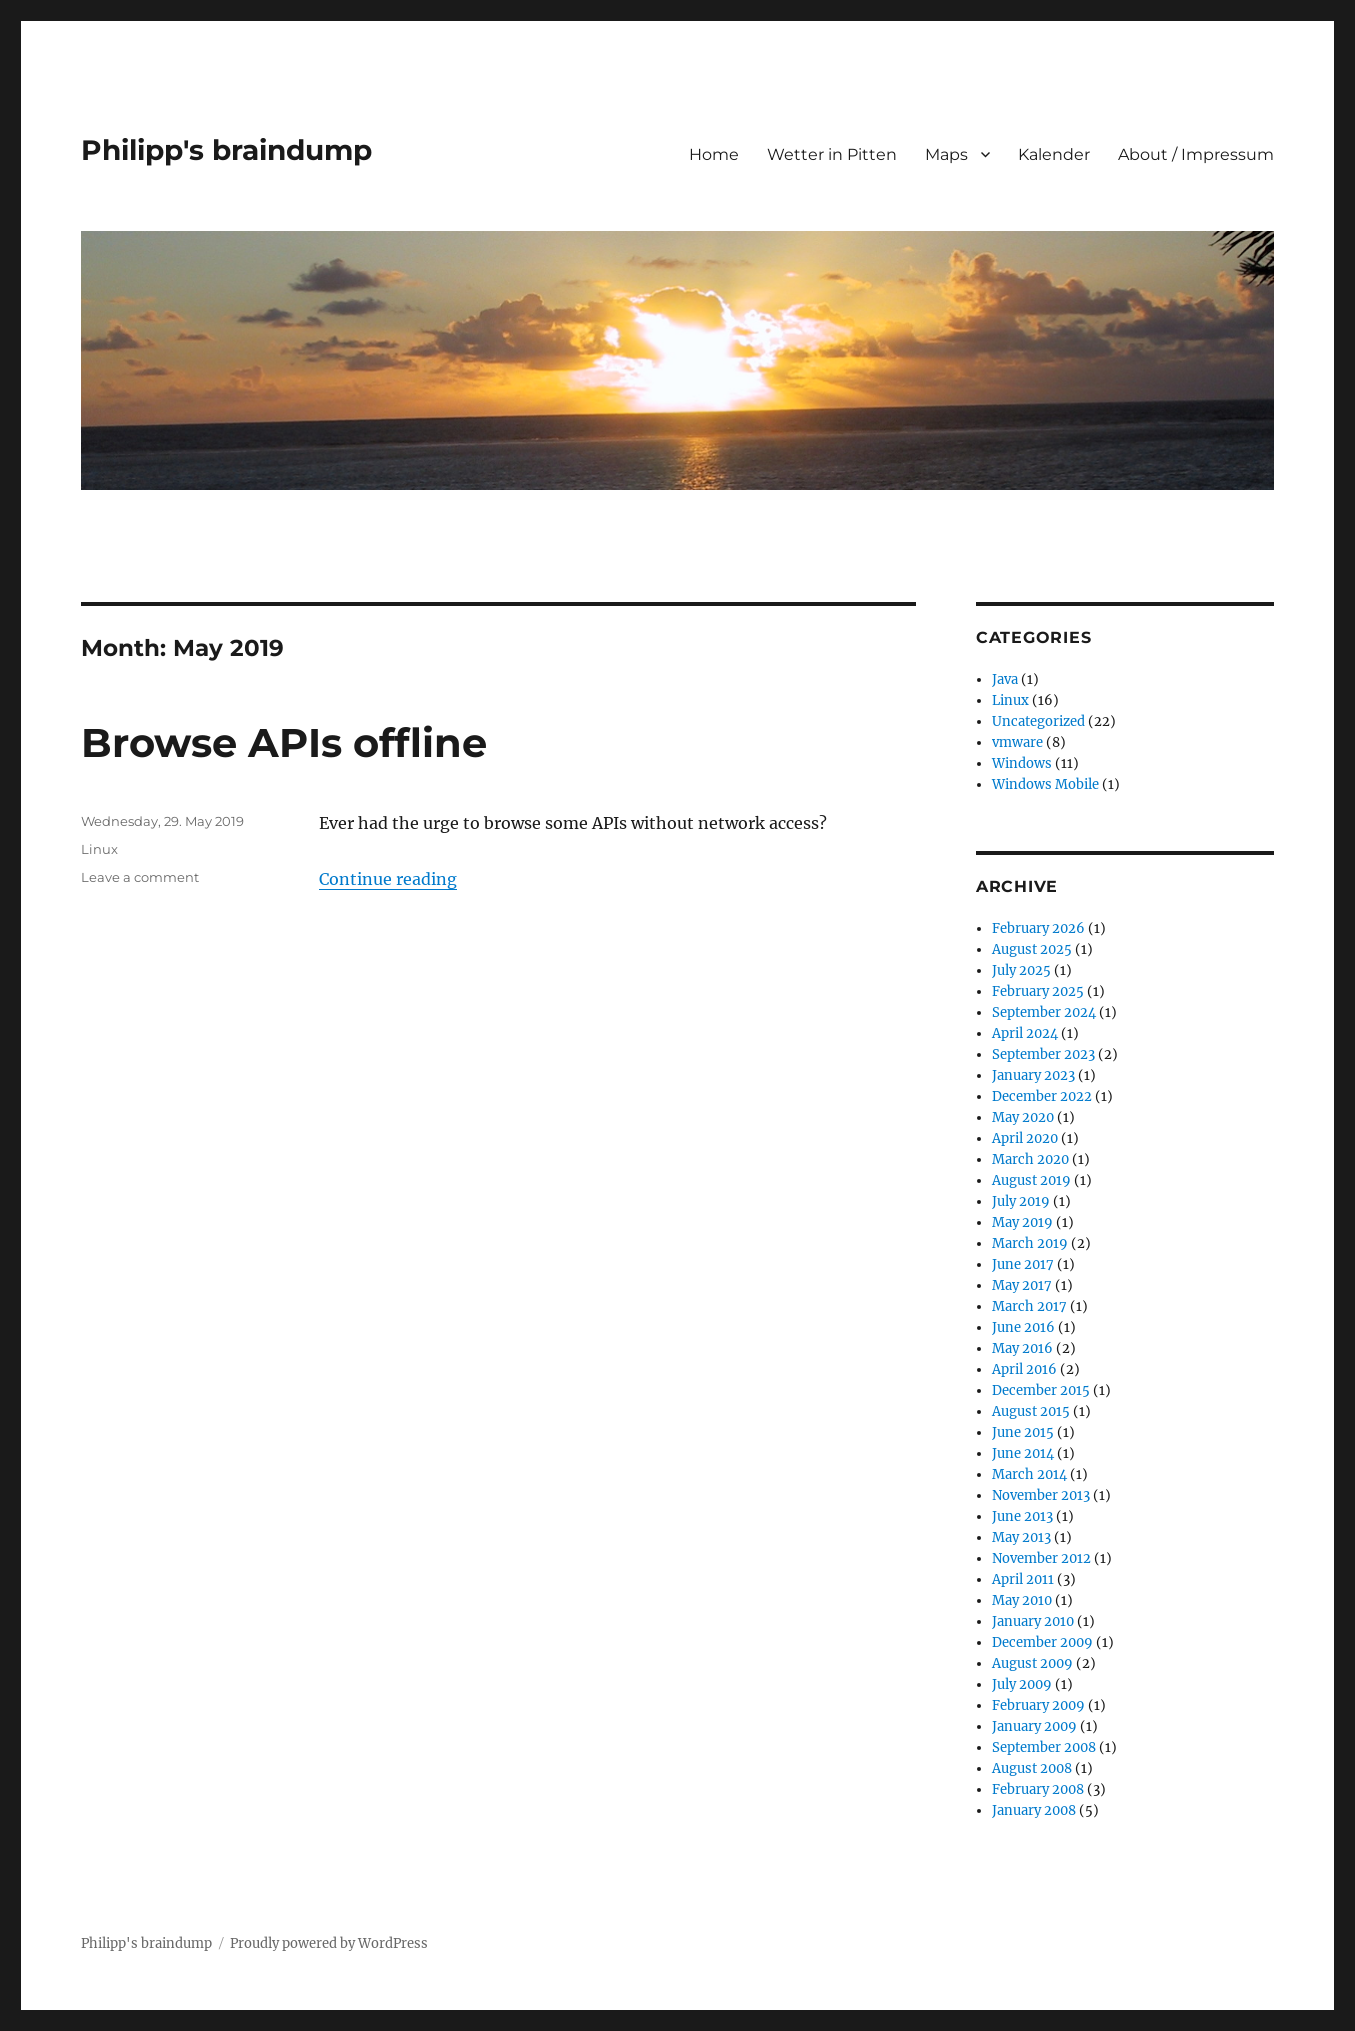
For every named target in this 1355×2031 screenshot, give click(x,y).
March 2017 (1029, 1306)
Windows (1022, 763)
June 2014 (1023, 1453)
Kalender (1054, 154)
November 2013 (1041, 1495)
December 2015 (1041, 1390)
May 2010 (1022, 1600)
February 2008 (1038, 1789)
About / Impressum (1196, 154)
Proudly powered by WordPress (329, 1943)
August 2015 (1031, 1411)
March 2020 (1030, 1159)
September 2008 (1044, 1747)
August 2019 (1031, 1180)
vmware (1017, 742)
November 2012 (1041, 1558)
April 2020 (1025, 1138)
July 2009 (1022, 1684)
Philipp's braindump (226, 150)
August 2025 (1032, 949)
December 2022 (1042, 1096)
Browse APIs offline (284, 742)
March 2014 (1029, 1474)
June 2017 (1023, 1264)
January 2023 (1033, 1075)
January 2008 (1034, 1810)
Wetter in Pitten (832, 154)
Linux (99, 849)
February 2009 (1038, 1705)
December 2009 (1042, 1642)
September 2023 (1043, 1054)
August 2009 (1032, 1663)
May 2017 (1022, 1285)
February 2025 (1038, 991)
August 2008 (1032, 1768)
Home (714, 154)
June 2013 (1022, 1516)
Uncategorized (1038, 721)
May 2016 (1022, 1348)
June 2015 (1023, 1432)
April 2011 (1023, 1579)
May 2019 (1022, 1222)
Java (1005, 679)
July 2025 (1021, 970)
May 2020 (1023, 1117)
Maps (946, 154)
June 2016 (1023, 1327)
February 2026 (1038, 928)
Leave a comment (140, 877)
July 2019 (1021, 1201)
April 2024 (1025, 1033)
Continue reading (388, 879)
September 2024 (1044, 1012)
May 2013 (1021, 1537)
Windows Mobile (1045, 784)
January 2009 (1034, 1726)
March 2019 (1030, 1243)
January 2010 (1033, 1621)
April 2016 (1024, 1369)
